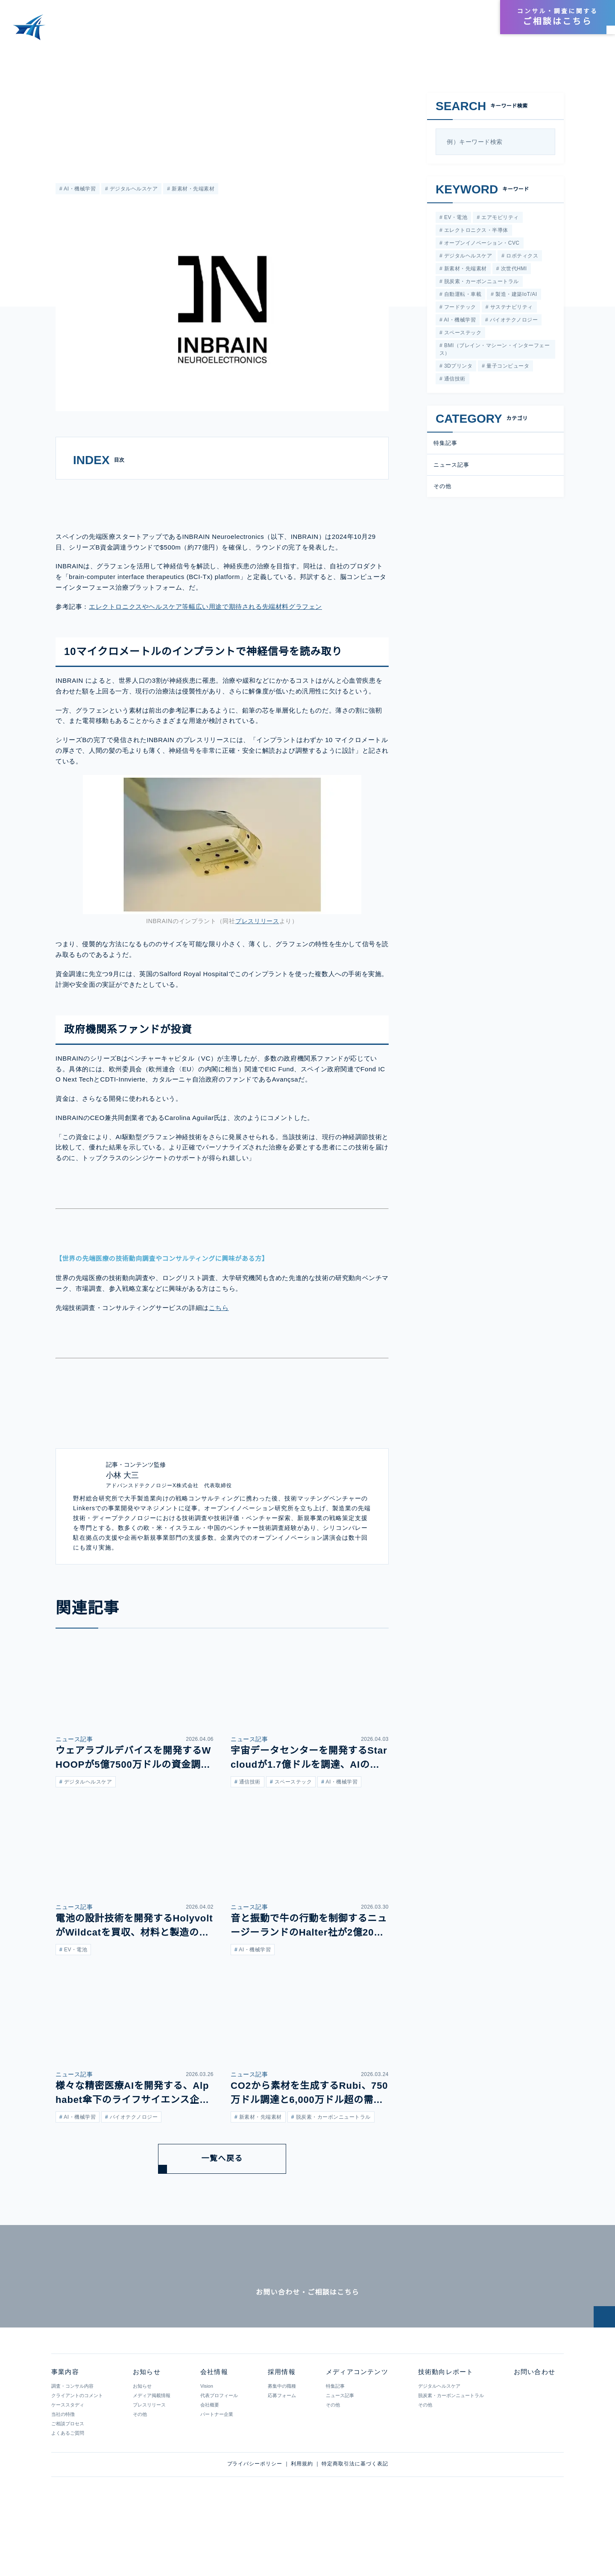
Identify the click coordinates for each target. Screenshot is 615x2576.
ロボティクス (521, 257)
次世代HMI (512, 270)
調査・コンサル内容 (72, 2442)
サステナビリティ (510, 310)
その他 (442, 491)
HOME (16, 54)
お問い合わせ (533, 2428)
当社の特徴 (63, 2470)
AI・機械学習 (78, 189)
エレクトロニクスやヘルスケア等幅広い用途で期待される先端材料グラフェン (205, 636)
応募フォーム (281, 2451)
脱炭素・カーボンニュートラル (480, 283)
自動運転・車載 (461, 297)
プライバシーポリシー (255, 2520)
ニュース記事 (71, 96)
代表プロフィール (218, 2451)
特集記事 (445, 448)
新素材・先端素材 (192, 189)
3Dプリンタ (457, 370)
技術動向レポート (416, 30)
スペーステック (461, 336)
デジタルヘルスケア (133, 189)
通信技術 (453, 383)
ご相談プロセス (67, 2480)
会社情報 (439, 17)
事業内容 (291, 30)
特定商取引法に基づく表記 (355, 2520)
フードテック (459, 310)
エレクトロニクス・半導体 (475, 230)
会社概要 (209, 2461)
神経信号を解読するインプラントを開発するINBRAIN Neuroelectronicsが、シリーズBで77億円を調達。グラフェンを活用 (239, 54)
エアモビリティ (498, 217)
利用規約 (302, 2520)
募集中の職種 (281, 2442)
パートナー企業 (216, 2470)
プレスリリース (257, 950)
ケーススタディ (67, 2461)
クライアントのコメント (77, 2451)
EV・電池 (454, 217)
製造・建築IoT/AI (515, 297)
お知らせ (469, 30)
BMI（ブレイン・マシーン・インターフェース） (493, 353)
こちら (218, 1337)
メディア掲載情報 (151, 2451)
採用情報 (472, 17)
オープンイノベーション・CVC (480, 244)
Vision (206, 2442)
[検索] (545, 142)
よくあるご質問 (67, 2489)
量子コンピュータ (507, 370)
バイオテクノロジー (512, 323)
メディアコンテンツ (347, 30)
